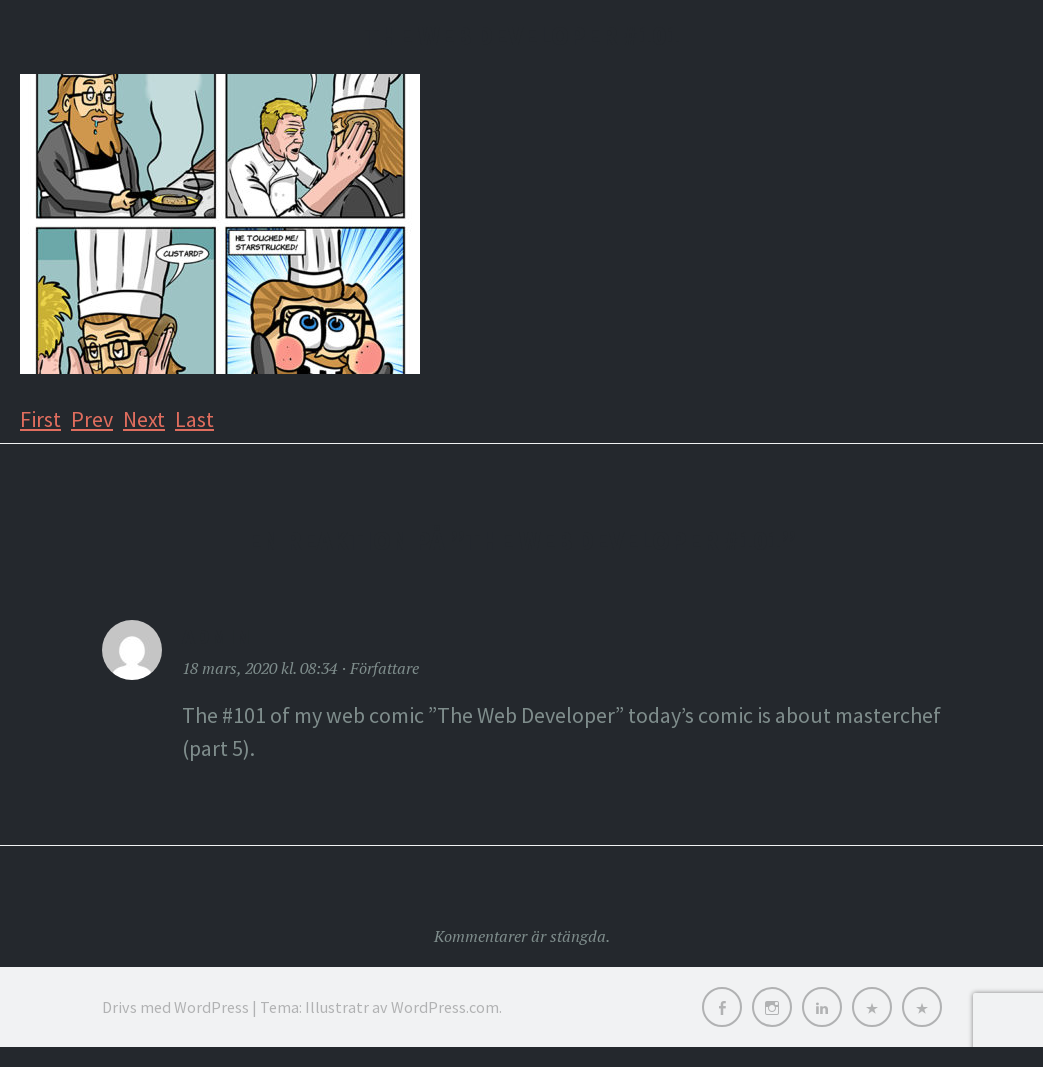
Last (194, 419)
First (40, 419)
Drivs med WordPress (175, 1007)
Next (144, 419)
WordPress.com (445, 1007)
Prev (92, 419)
